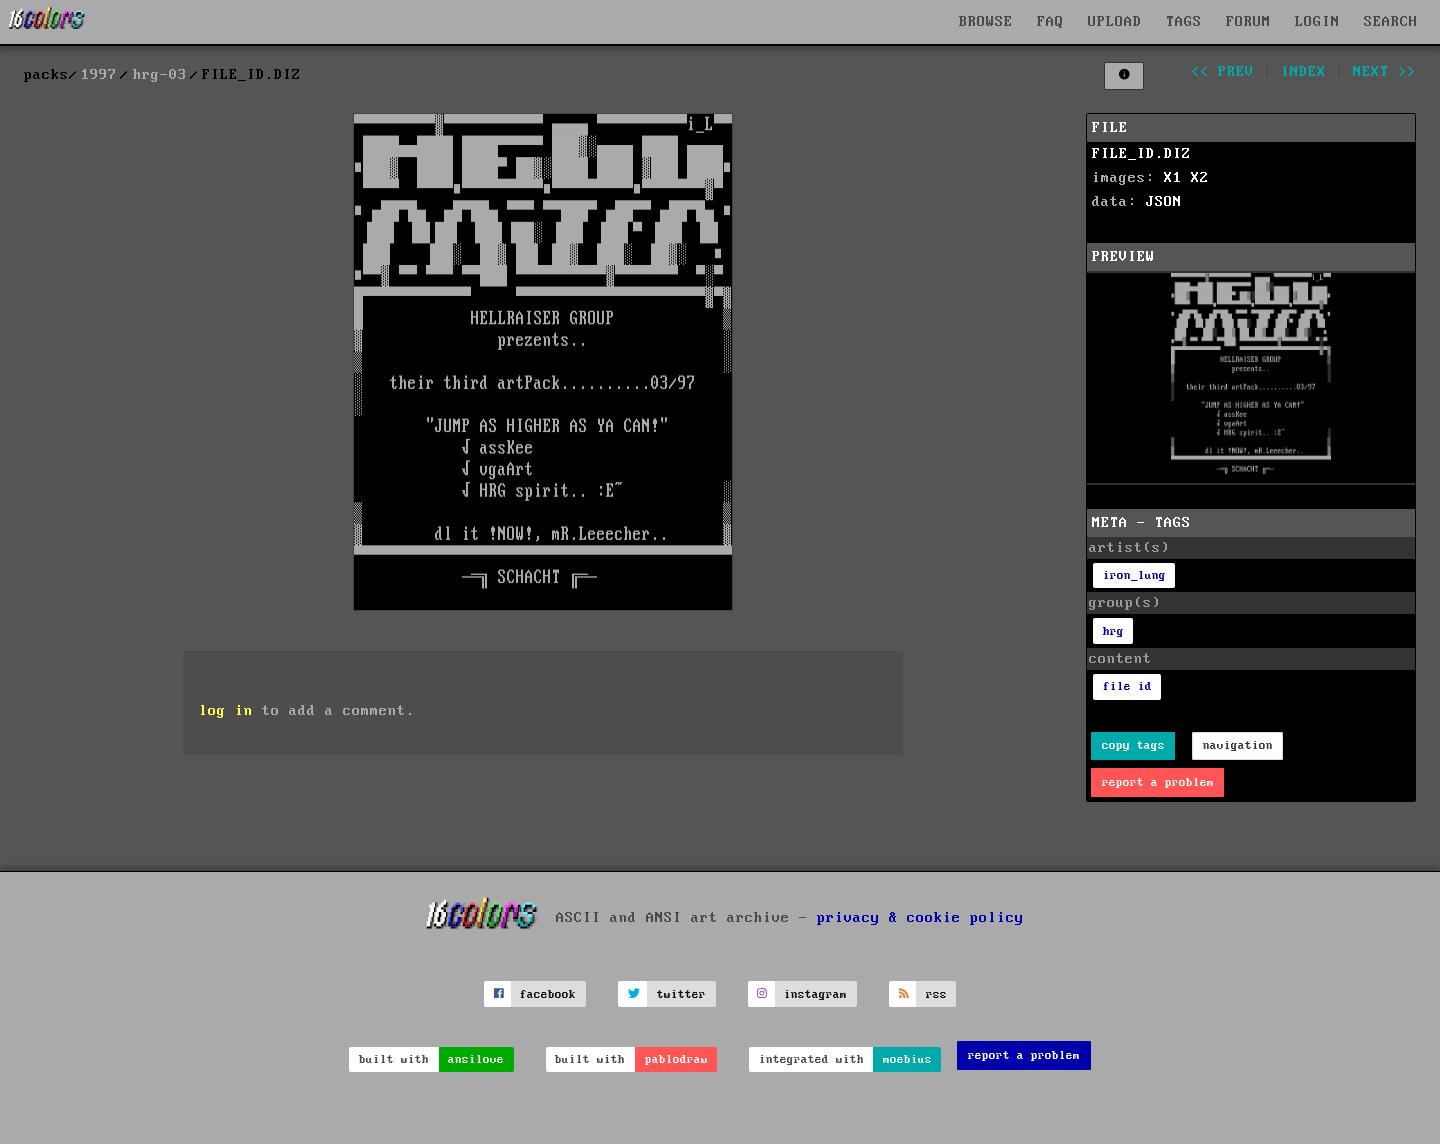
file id (1127, 686)
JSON (1164, 202)
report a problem (1158, 782)
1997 (99, 75)
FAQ (1050, 22)
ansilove (476, 1059)
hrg (1113, 631)
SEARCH (1391, 22)
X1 (1173, 178)
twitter (681, 994)
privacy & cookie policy (920, 918)
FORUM (1248, 22)
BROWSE (986, 22)
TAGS (1184, 22)
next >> (1384, 72)
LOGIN (1317, 22)
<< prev (1222, 72)
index (1303, 72)
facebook (548, 994)
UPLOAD (1115, 22)
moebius (907, 1059)
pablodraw (676, 1059)
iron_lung (1134, 575)
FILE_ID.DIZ (1141, 154)
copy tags (1133, 745)
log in (226, 711)
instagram (815, 994)
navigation (1238, 745)
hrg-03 (160, 75)
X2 (1200, 178)
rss (936, 994)
